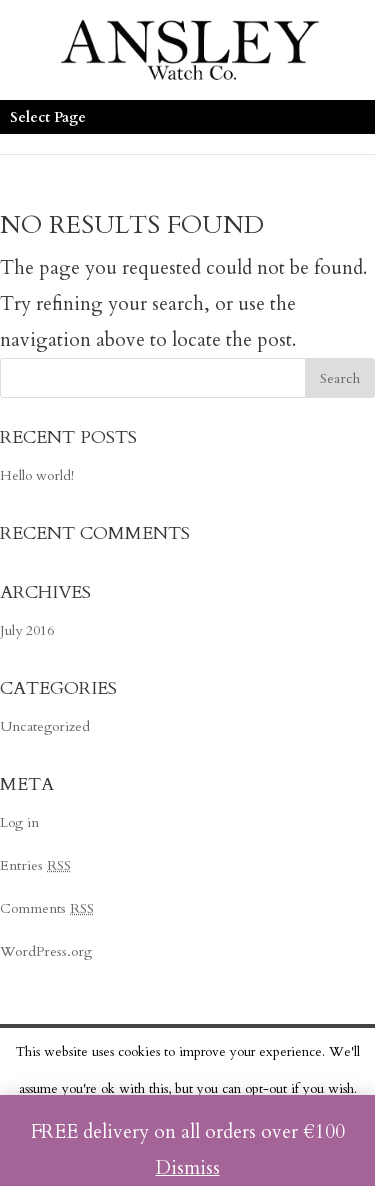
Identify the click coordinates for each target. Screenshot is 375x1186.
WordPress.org (46, 951)
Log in (19, 822)
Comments (47, 908)
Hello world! (37, 475)
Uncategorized (45, 726)
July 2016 (27, 630)
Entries (35, 865)
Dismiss (188, 1168)
